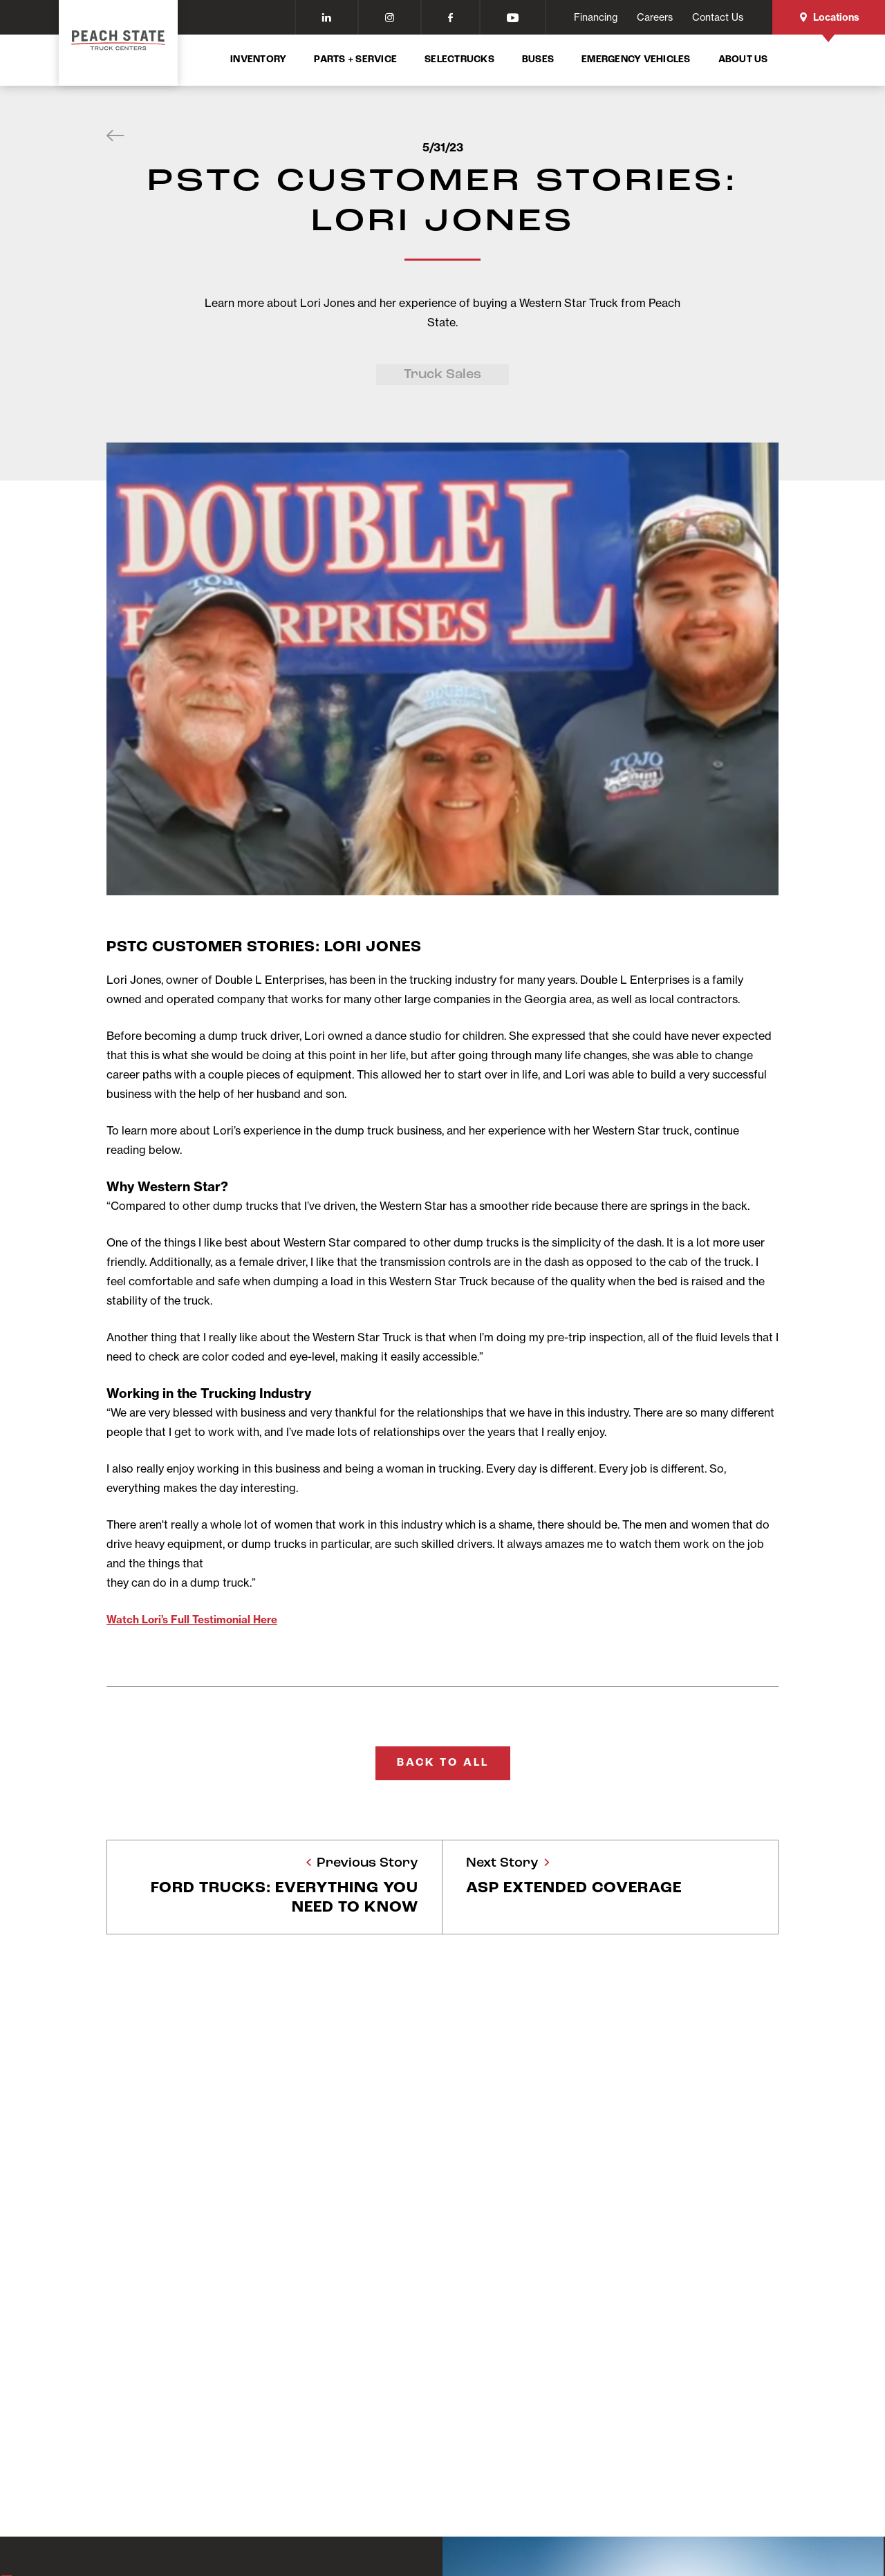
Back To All (443, 1762)
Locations (829, 17)
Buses (538, 60)
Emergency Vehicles (636, 60)
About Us (743, 60)
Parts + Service (355, 60)
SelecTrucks (459, 60)
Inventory (258, 60)
